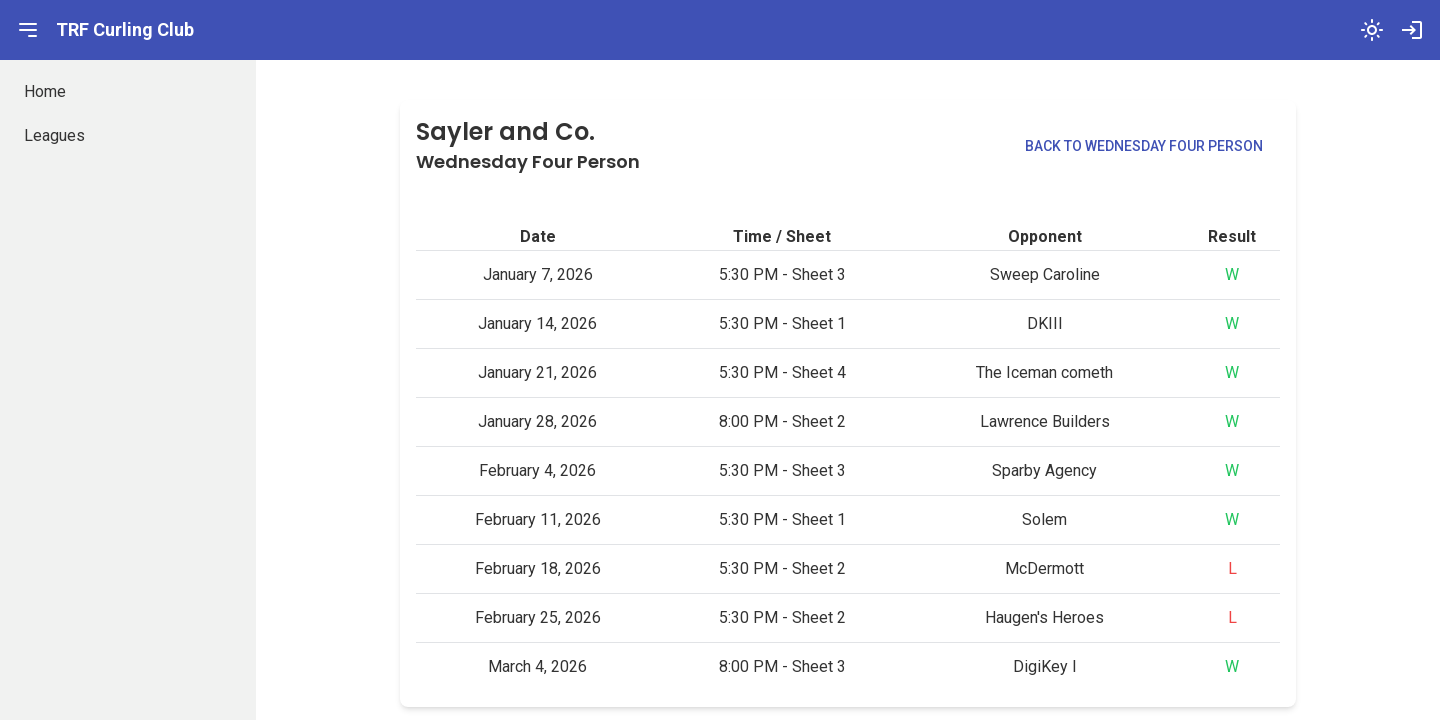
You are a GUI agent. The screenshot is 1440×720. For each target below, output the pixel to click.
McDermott (1044, 568)
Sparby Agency (1044, 470)
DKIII (1045, 323)
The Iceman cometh (1044, 372)
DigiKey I (1045, 666)
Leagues (54, 135)
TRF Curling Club (125, 29)
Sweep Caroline (1045, 274)
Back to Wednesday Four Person (1144, 146)
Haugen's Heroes (1044, 617)
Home (45, 91)
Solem (1044, 519)
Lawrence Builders (1045, 421)
